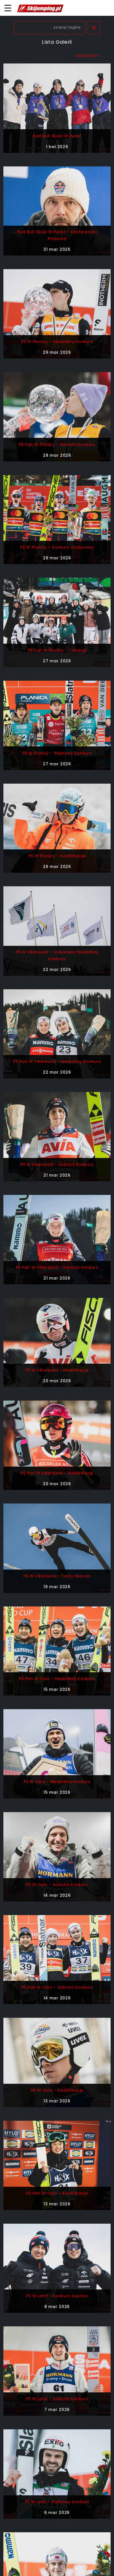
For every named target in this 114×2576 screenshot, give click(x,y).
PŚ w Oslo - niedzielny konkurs (57, 1781)
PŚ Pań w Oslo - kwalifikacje (57, 2193)
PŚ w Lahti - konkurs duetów (57, 2296)
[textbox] (49, 27)
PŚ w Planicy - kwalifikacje (57, 856)
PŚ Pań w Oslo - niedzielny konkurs (57, 1679)
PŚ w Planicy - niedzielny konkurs (57, 341)
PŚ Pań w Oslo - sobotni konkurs (57, 1987)
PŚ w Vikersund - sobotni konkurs (56, 1164)
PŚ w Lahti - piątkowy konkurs (57, 2502)
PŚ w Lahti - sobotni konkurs (57, 2399)
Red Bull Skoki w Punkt (57, 136)
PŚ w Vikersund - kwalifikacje (57, 1370)
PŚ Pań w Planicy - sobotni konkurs (57, 444)
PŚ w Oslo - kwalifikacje (57, 2090)
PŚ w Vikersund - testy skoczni (57, 1576)
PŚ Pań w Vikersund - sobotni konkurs (57, 1267)
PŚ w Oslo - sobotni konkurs (57, 1884)
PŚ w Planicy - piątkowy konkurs (57, 753)
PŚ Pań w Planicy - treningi (57, 650)
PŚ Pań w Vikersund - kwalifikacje (57, 1473)
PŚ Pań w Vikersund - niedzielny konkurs (56, 1061)
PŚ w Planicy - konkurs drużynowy (57, 547)
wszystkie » (88, 55)
